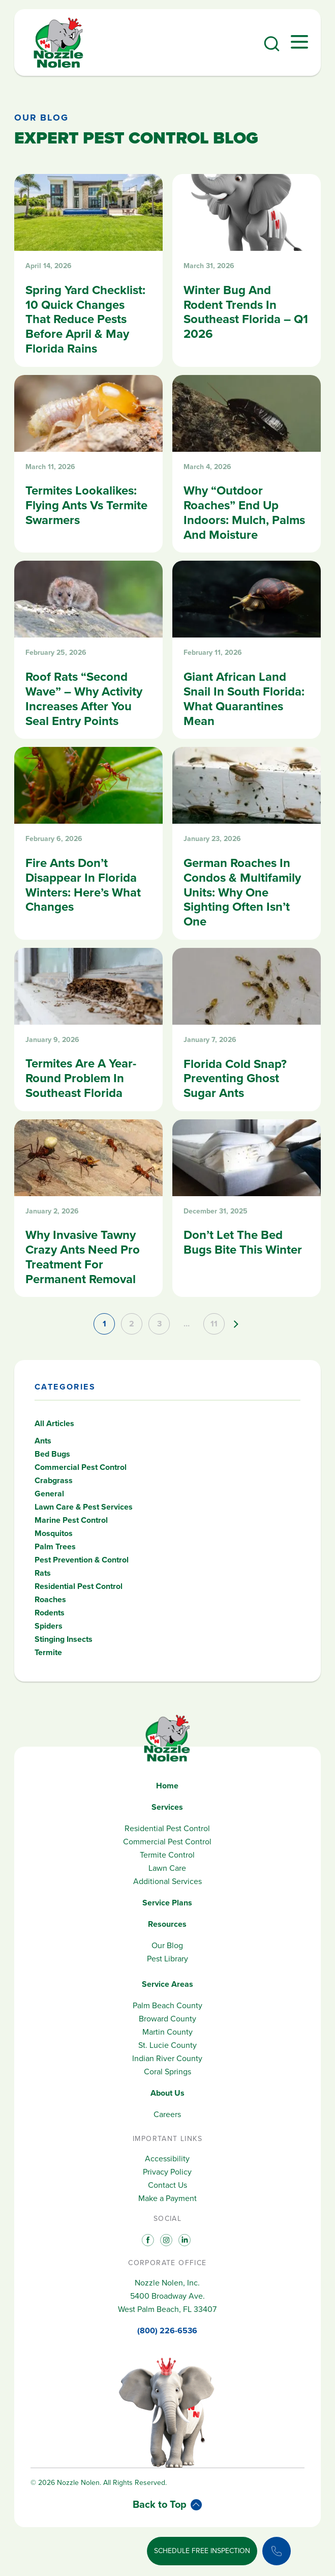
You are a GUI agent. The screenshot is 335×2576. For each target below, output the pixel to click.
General (49, 1493)
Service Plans (167, 1902)
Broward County (167, 2018)
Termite (48, 1652)
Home (167, 1785)
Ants (43, 1440)
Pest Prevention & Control (82, 1560)
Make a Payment (167, 2198)
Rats (43, 1573)
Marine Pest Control (71, 1520)
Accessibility (167, 2158)
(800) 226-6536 (167, 2330)
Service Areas (167, 1984)
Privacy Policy (167, 2172)
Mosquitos (54, 1533)
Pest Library (167, 1958)
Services (167, 1807)
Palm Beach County (167, 2005)
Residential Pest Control (79, 1586)
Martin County (167, 2032)
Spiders (49, 1626)
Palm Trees (55, 1546)
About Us (167, 2093)
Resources (167, 1924)
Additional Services (167, 1881)
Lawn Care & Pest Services (84, 1507)
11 (214, 1323)
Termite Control (167, 1855)
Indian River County (167, 2058)
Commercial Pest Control (81, 1467)
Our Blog (41, 117)
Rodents (50, 1612)
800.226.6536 (113, 2558)
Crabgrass (54, 1480)
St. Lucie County (167, 2045)
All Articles (54, 1423)
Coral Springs (167, 2071)
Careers (167, 2114)
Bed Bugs (52, 1454)
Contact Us (167, 2185)
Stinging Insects (64, 1639)
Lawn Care (167, 1868)
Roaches (50, 1599)
